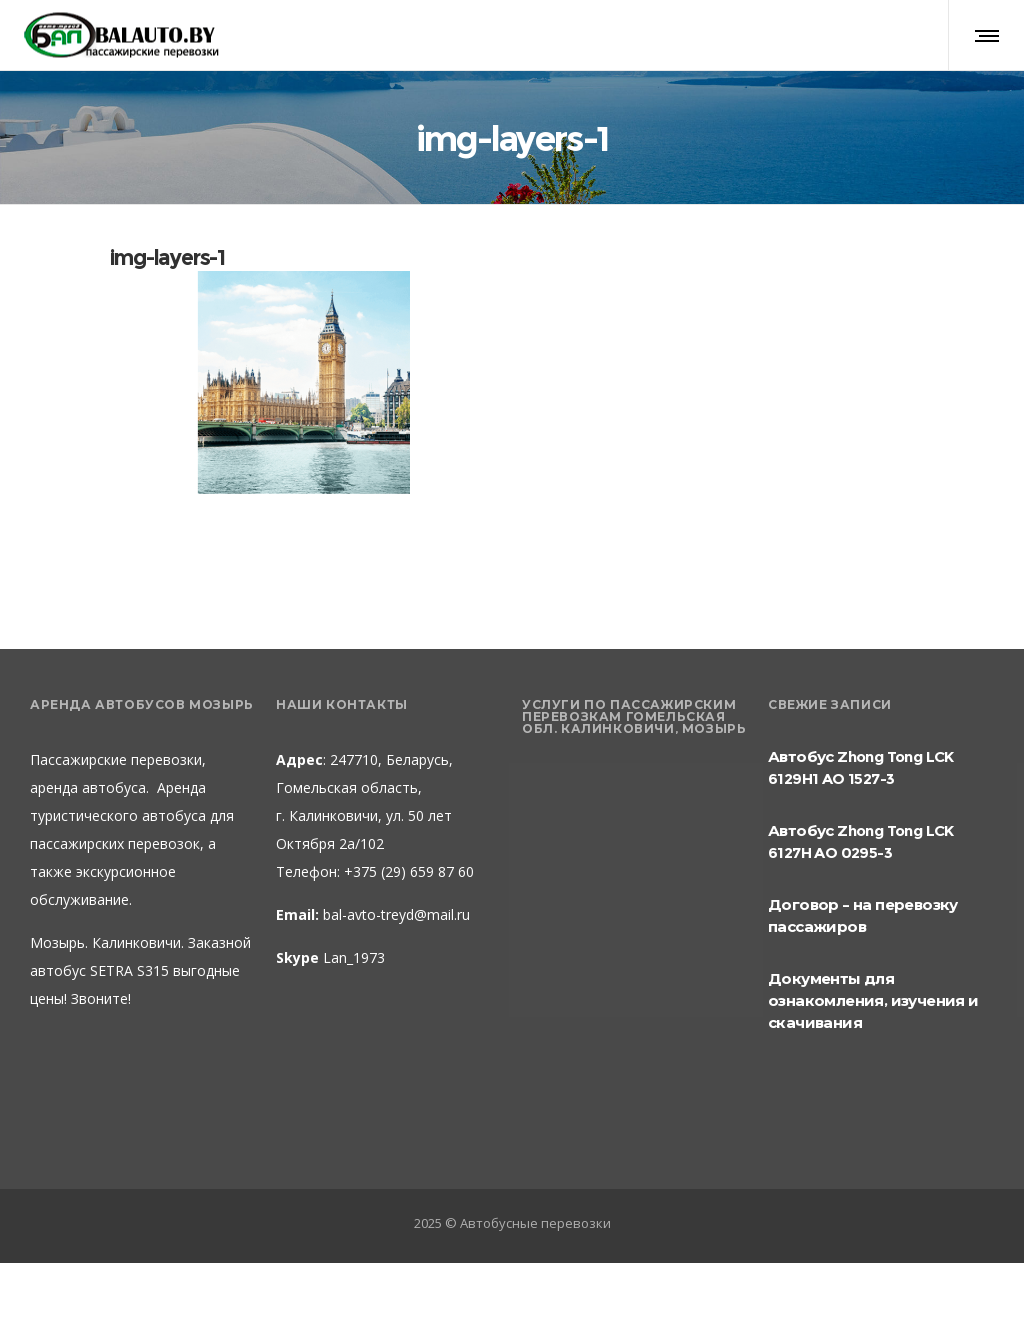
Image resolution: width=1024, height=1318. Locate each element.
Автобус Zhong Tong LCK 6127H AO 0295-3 (861, 841)
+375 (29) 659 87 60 (407, 871)
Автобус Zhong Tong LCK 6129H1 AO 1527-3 (861, 767)
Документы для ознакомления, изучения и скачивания (873, 1000)
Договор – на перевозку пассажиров (863, 915)
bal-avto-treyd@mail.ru (396, 914)
